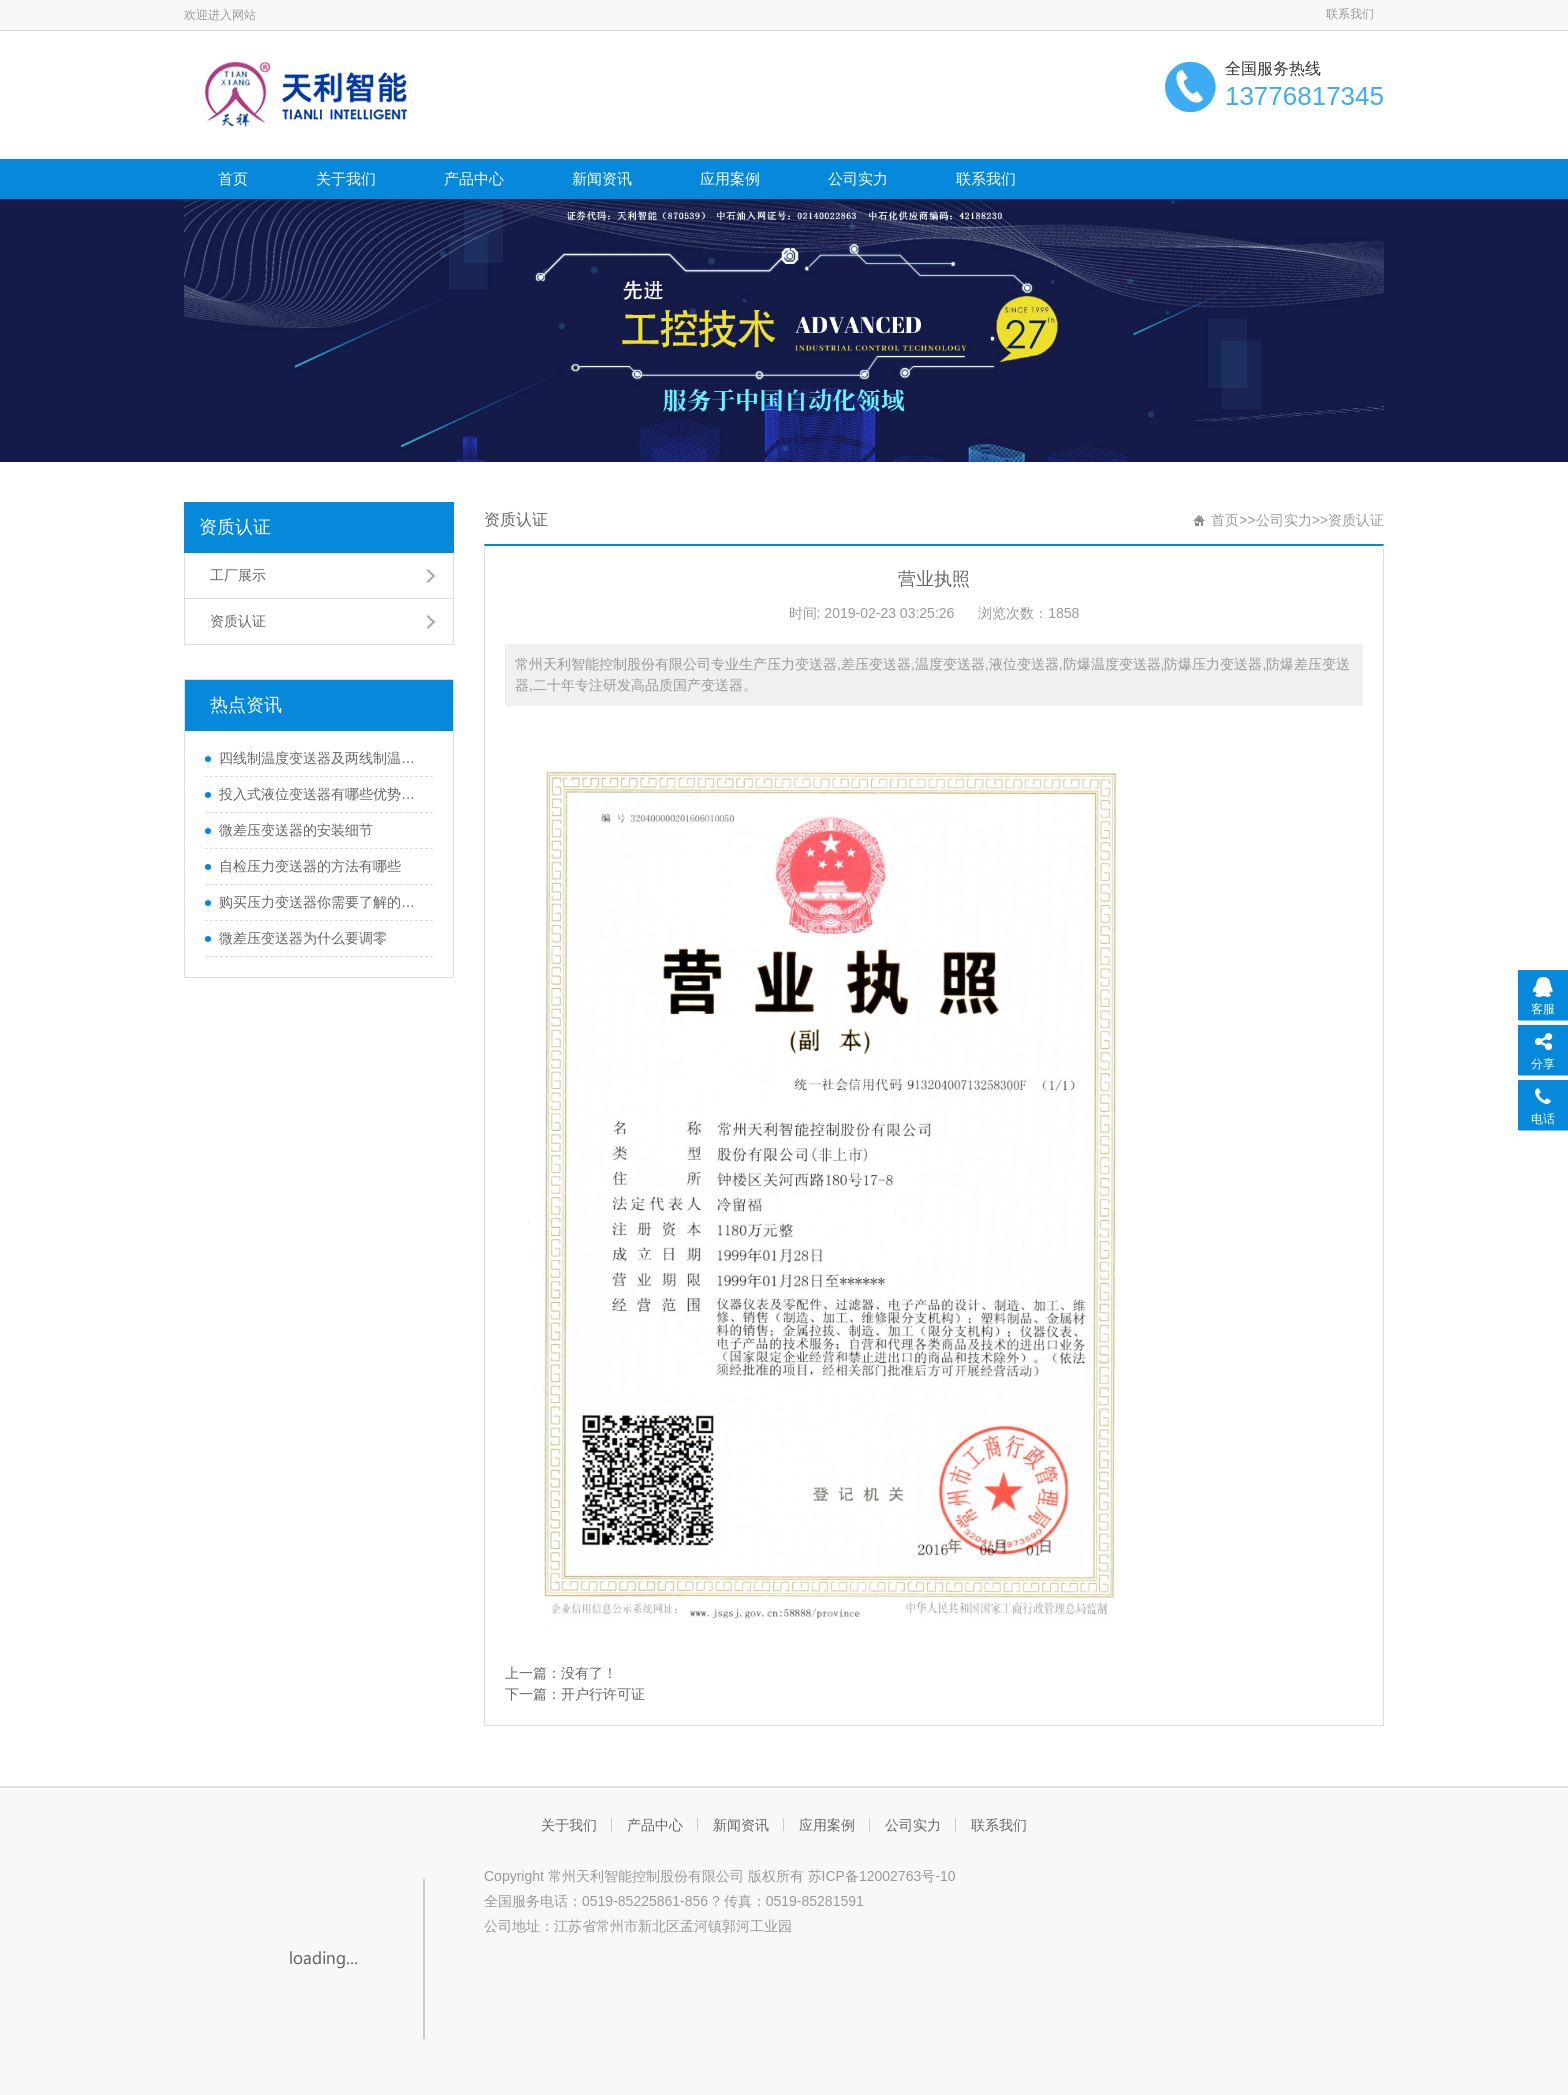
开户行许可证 (603, 1694)
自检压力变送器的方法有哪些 (310, 866)
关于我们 (346, 178)
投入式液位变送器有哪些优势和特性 (321, 794)
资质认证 (235, 527)
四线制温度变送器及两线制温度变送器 (321, 758)
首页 (233, 178)
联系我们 (1350, 14)
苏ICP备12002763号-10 (882, 1876)
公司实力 (858, 178)
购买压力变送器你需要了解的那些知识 (321, 902)
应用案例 (730, 178)
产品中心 (474, 178)
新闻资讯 (602, 178)
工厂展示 (238, 575)
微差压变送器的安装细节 (296, 830)
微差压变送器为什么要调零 (303, 938)
